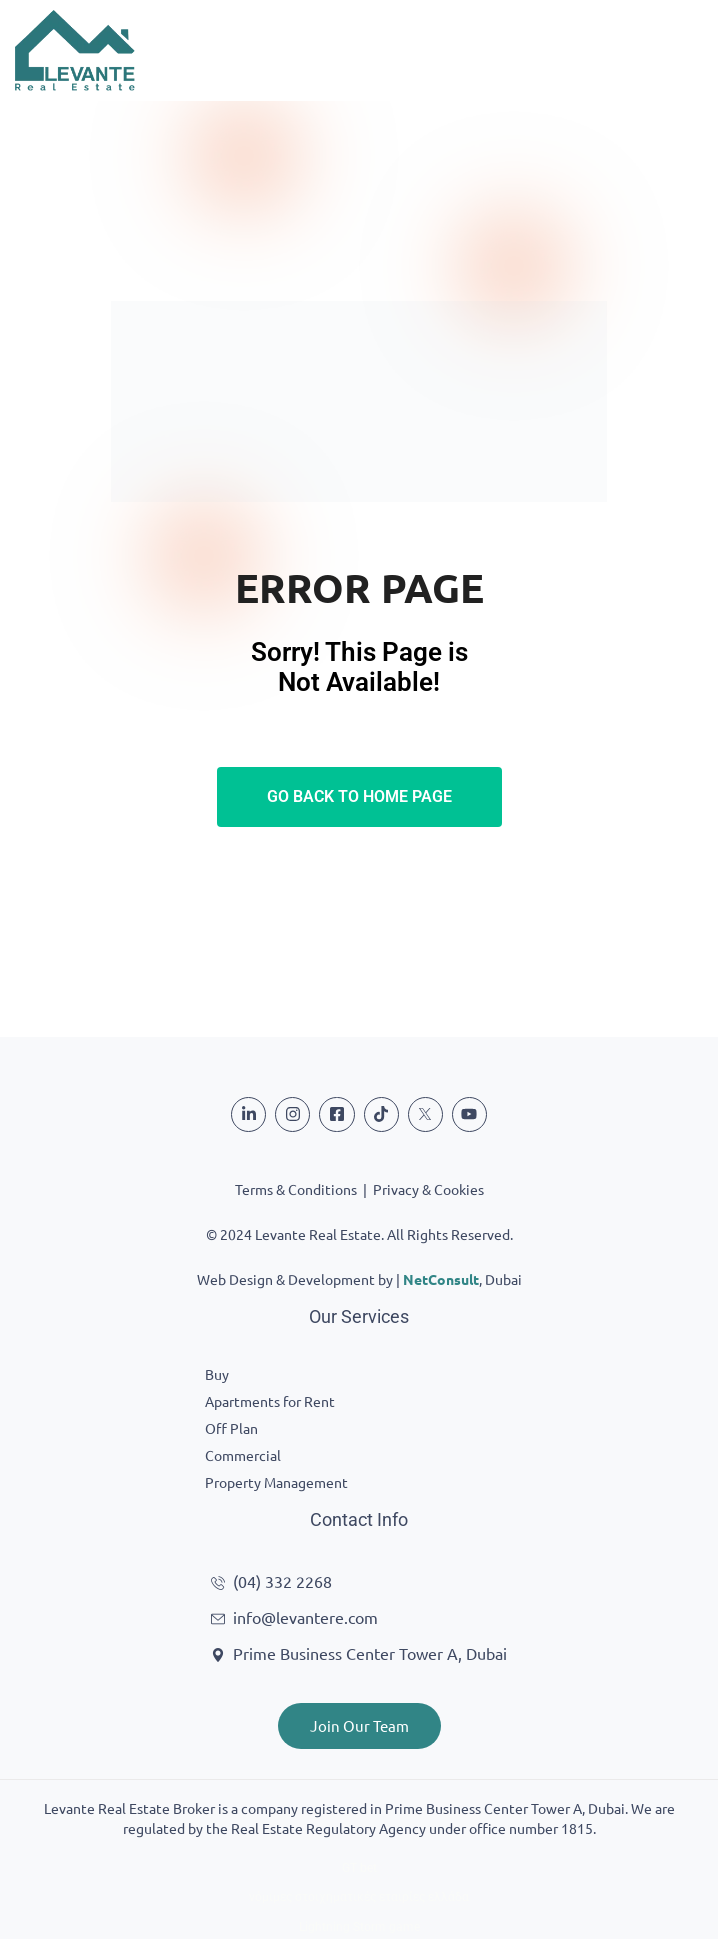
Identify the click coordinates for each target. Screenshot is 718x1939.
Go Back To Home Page (359, 796)
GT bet (359, 1868)
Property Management (276, 1482)
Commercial (243, 1455)
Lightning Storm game (359, 1927)
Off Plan (231, 1428)
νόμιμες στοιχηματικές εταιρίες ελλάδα (359, 1897)
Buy (217, 1374)
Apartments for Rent (270, 1401)
